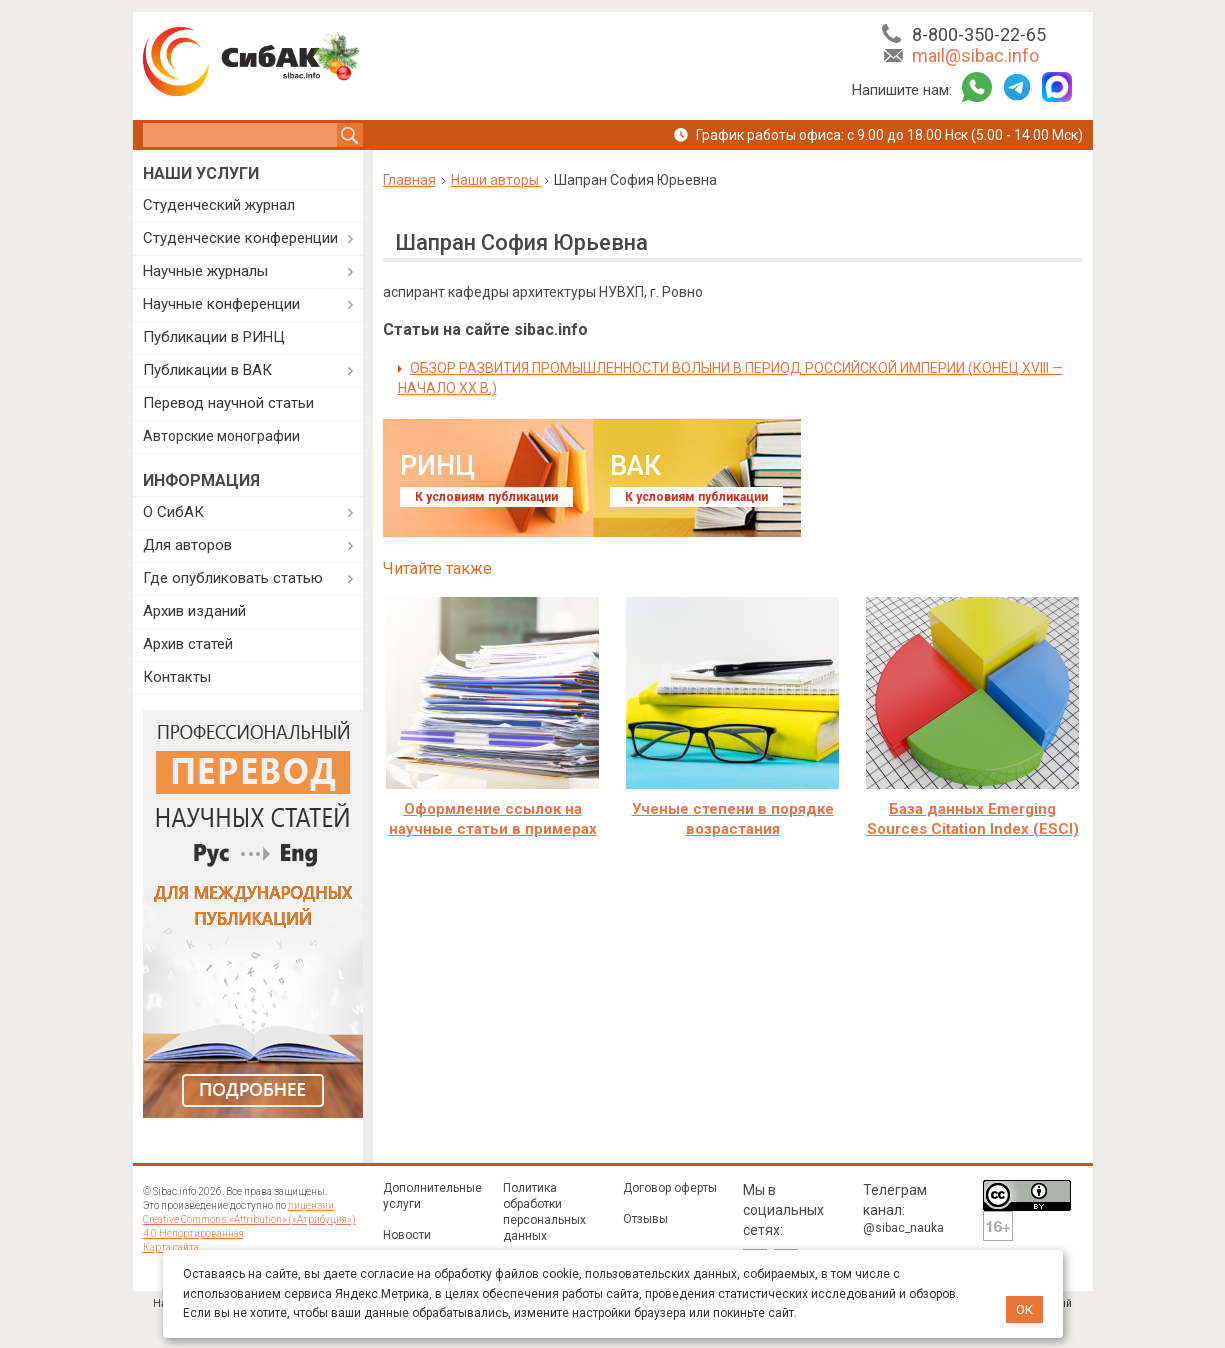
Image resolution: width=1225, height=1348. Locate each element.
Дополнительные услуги (432, 1196)
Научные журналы (205, 271)
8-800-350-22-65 (979, 34)
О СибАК (173, 512)
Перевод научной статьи (228, 403)
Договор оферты (670, 1188)
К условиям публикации (486, 497)
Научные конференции (221, 304)
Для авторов (187, 545)
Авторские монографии (221, 436)
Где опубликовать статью (233, 578)
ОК (1024, 1309)
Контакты (177, 677)
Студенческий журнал (219, 205)
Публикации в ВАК (207, 370)
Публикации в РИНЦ (214, 337)
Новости (407, 1235)
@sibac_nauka (903, 1228)
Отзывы (645, 1219)
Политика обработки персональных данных (544, 1212)
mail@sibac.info (975, 55)
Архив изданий (194, 611)
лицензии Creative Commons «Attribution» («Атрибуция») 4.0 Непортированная (249, 1219)
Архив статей (188, 644)
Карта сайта (171, 1247)
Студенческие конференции (240, 238)
